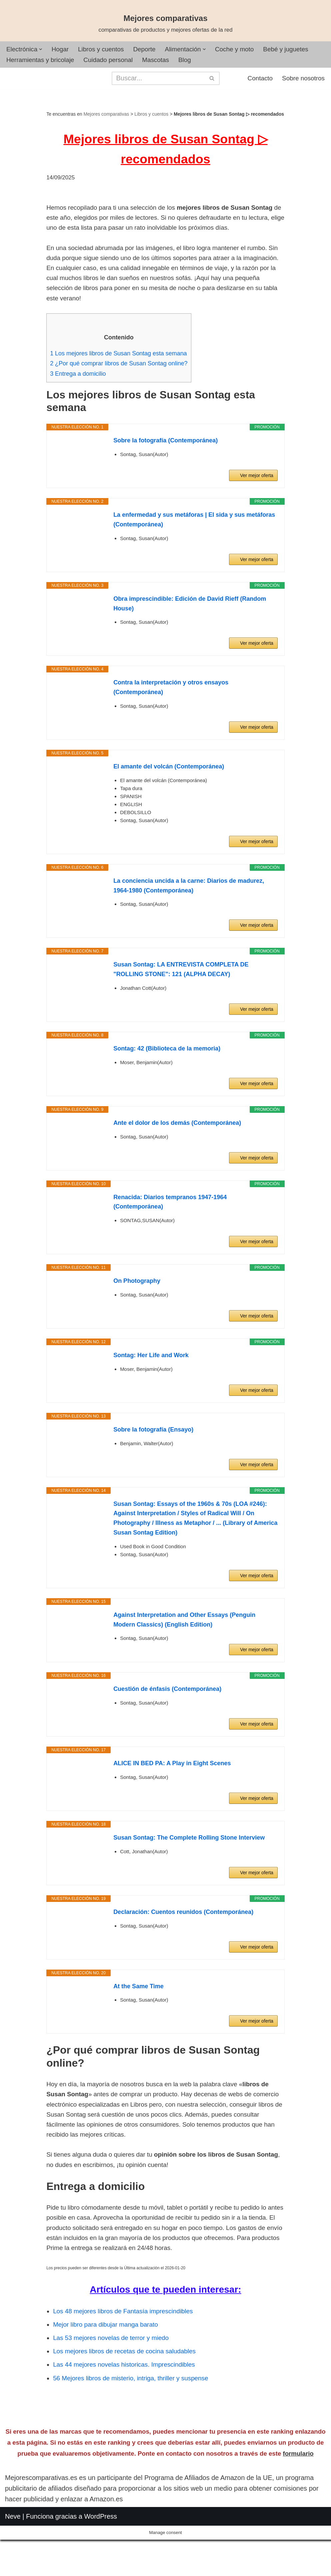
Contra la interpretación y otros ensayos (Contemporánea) (170, 712)
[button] (42, 49)
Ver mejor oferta (256, 500)
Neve (13, 2566)
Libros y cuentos (105, 49)
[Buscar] (158, 79)
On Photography (136, 1305)
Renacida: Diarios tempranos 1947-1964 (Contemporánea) (170, 1226)
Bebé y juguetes (299, 49)
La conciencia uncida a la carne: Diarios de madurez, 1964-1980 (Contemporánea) (188, 910)
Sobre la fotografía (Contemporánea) (165, 465)
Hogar (63, 49)
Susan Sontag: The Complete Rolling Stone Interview (189, 1862)
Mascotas (163, 60)
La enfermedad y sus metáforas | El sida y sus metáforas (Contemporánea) (194, 544)
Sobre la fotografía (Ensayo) (153, 1454)
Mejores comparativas (106, 115)
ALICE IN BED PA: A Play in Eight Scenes (172, 1788)
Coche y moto (245, 49)
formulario (298, 2503)
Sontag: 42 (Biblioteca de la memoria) (166, 1073)
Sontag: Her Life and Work (151, 1380)
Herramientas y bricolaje (42, 60)
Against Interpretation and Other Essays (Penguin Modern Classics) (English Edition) (184, 1644)
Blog (193, 60)
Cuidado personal (114, 60)
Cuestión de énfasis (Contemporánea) (167, 1713)
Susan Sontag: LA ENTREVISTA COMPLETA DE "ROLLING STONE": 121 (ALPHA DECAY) (180, 994)
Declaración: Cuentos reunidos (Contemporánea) (183, 1936)
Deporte (151, 49)
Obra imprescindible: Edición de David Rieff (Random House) (189, 628)
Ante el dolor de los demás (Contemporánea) (177, 1147)
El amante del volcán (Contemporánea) (168, 791)
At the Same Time (138, 2010)
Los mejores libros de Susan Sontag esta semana (122, 375)
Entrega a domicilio (79, 397)
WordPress (100, 2566)
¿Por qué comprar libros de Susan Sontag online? (123, 386)
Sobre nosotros (302, 79)
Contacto (256, 79)
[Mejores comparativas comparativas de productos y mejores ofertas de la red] (166, 23)
